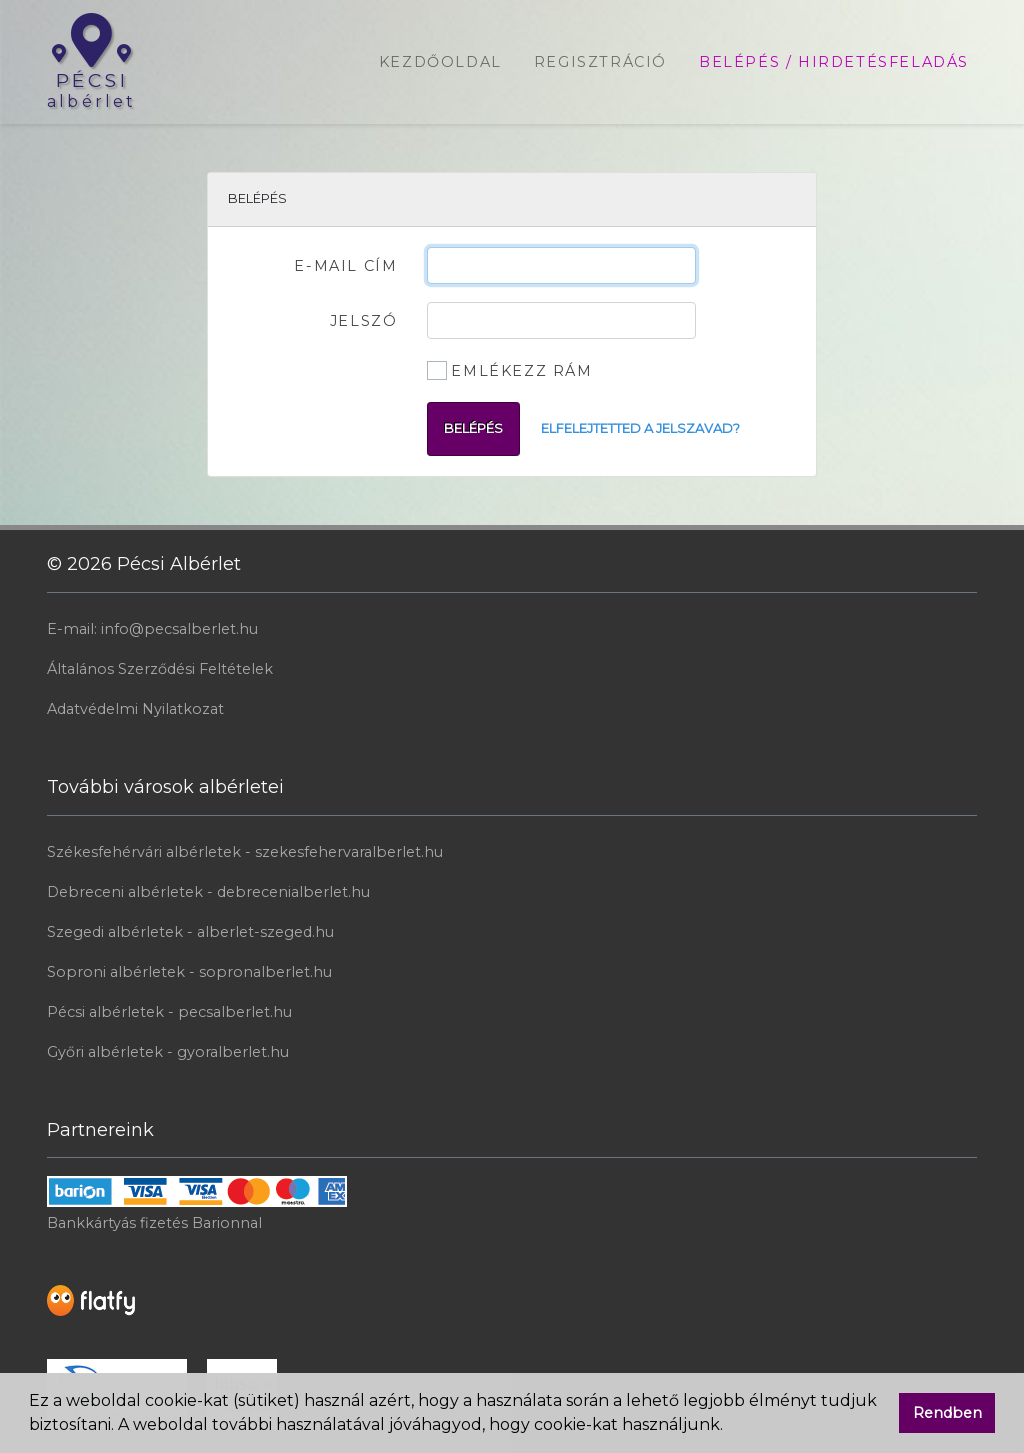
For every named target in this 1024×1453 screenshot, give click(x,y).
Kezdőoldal (440, 62)
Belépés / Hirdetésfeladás (834, 62)
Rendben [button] (947, 1413)
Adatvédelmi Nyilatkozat (135, 709)
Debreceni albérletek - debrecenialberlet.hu (208, 892)
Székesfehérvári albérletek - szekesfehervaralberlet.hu (245, 852)
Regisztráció (600, 62)
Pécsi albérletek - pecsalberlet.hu (169, 1012)
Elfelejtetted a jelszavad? (640, 428)
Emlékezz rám (521, 371)
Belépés (473, 428)
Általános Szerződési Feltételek (160, 669)
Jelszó (364, 321)
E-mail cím (345, 266)
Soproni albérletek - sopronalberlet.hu (189, 972)
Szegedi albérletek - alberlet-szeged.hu (190, 932)
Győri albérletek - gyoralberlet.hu (168, 1052)
